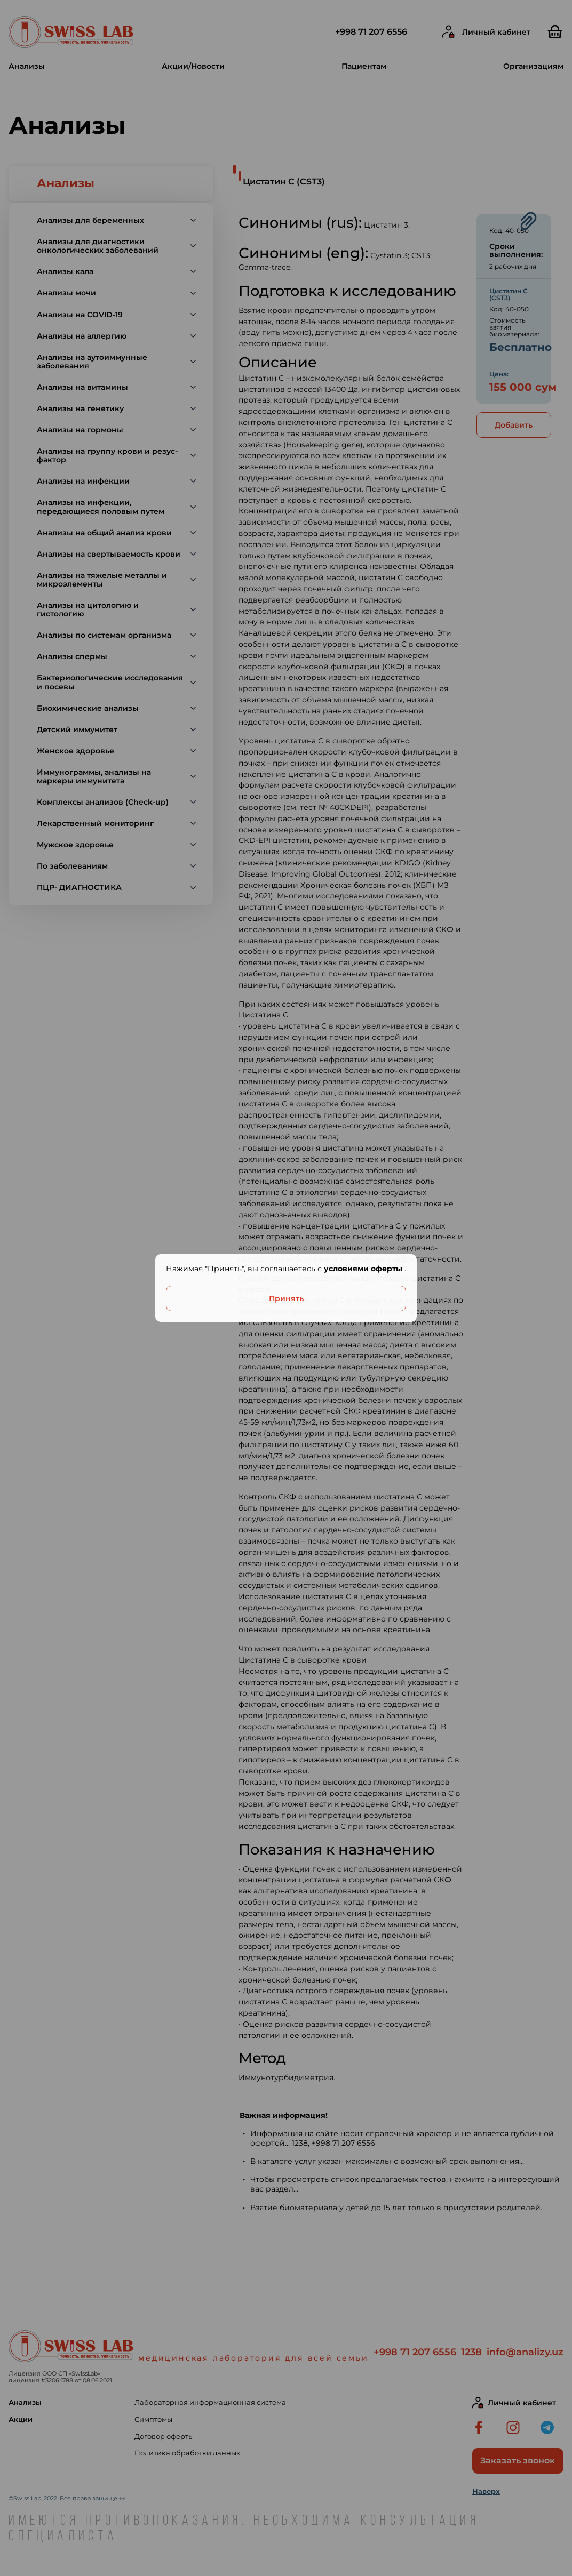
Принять (286, 1298)
